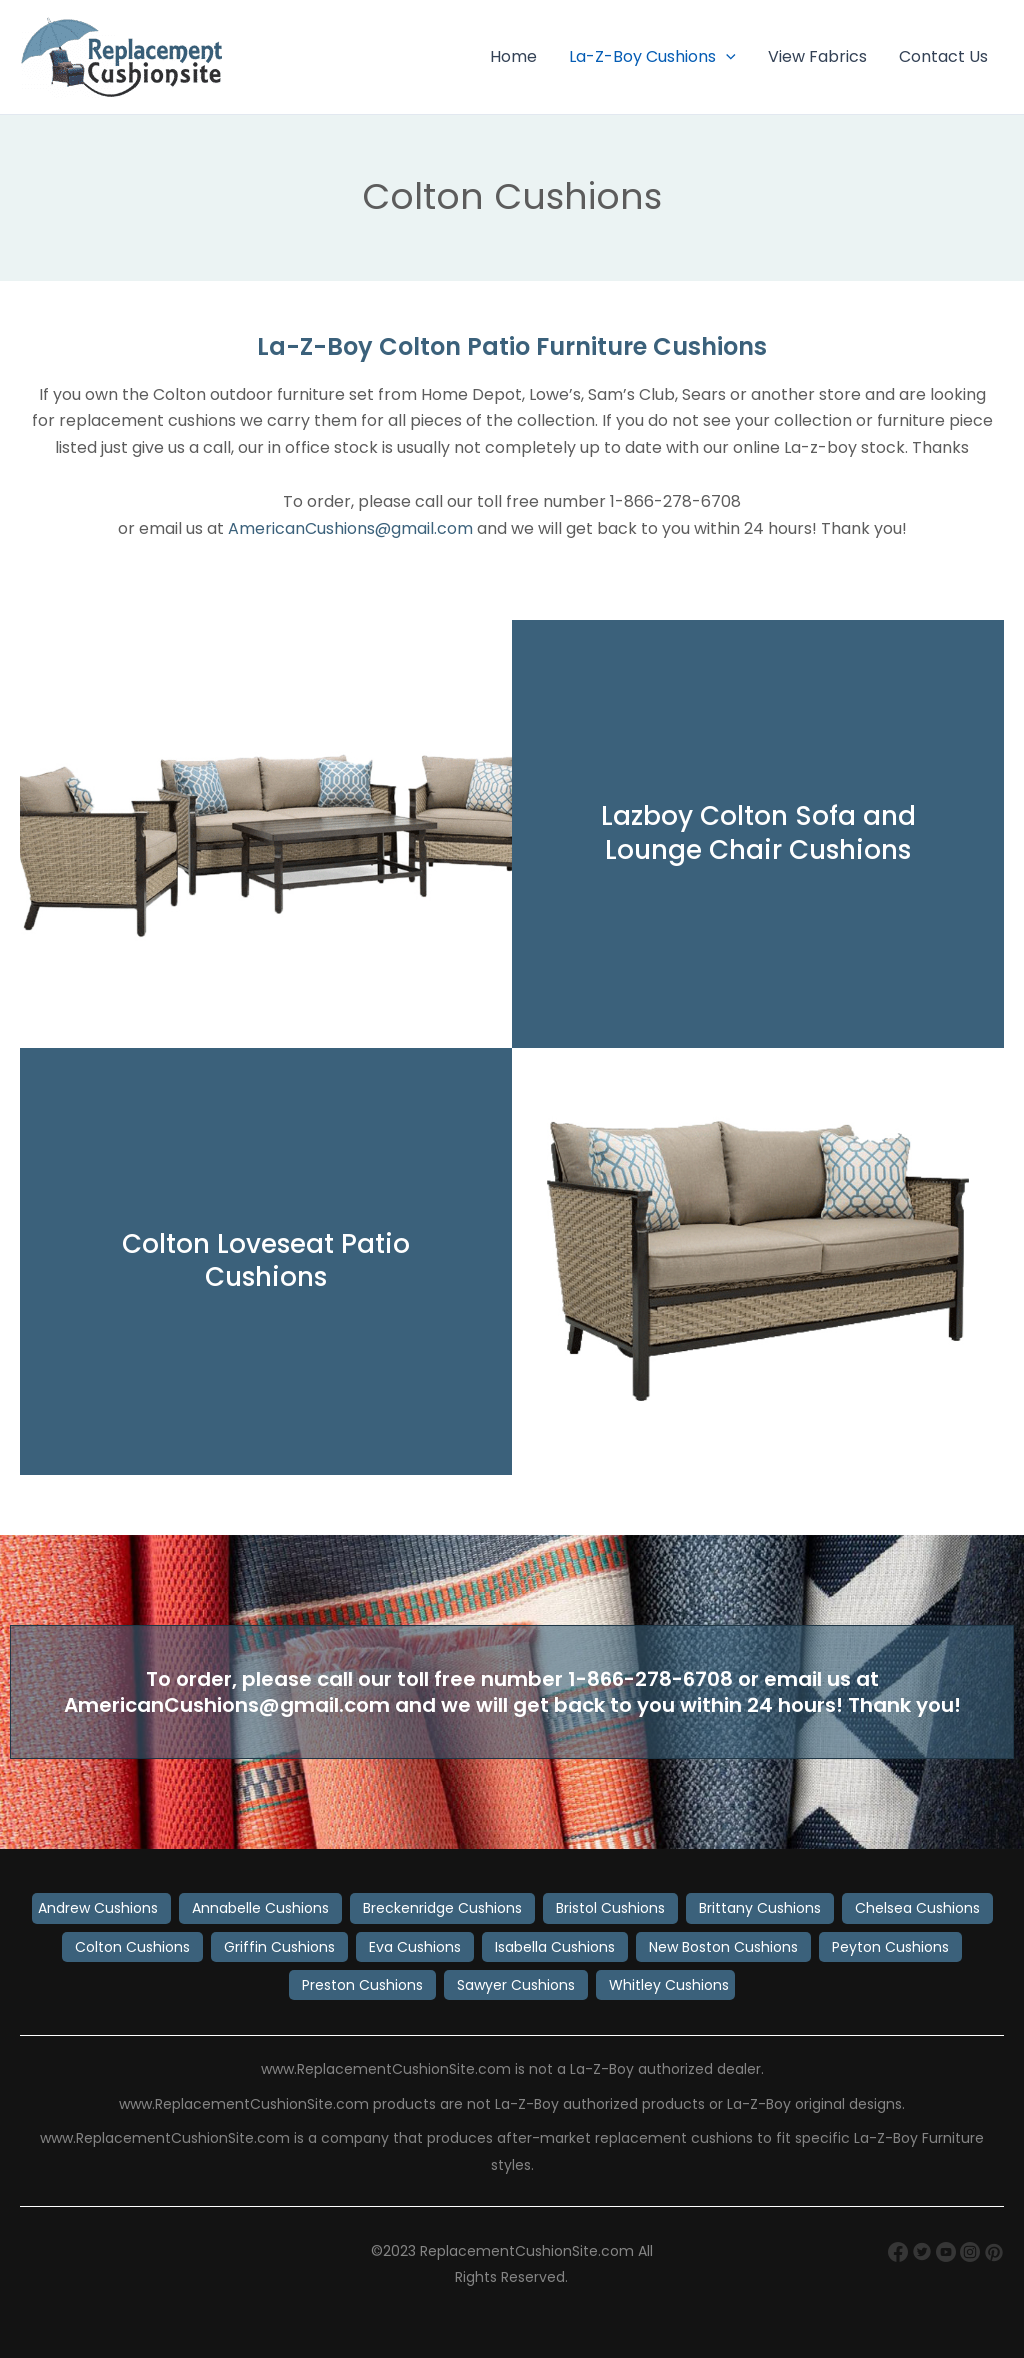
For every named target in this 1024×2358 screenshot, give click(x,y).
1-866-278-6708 (650, 1679)
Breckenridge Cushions (442, 1908)
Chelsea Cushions (917, 1908)
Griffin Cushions (279, 1947)
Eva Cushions (415, 1947)
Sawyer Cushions (516, 1985)
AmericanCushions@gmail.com (350, 528)
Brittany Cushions (760, 1908)
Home (513, 56)
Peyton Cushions (890, 1947)
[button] (726, 57)
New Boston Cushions (723, 1947)
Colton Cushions (132, 1947)
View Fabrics (817, 56)
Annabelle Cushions (260, 1908)
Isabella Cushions (555, 1947)
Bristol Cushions (610, 1908)
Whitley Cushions (669, 1985)
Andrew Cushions (98, 1908)
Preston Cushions (362, 1985)
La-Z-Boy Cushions (652, 57)
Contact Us (943, 56)
